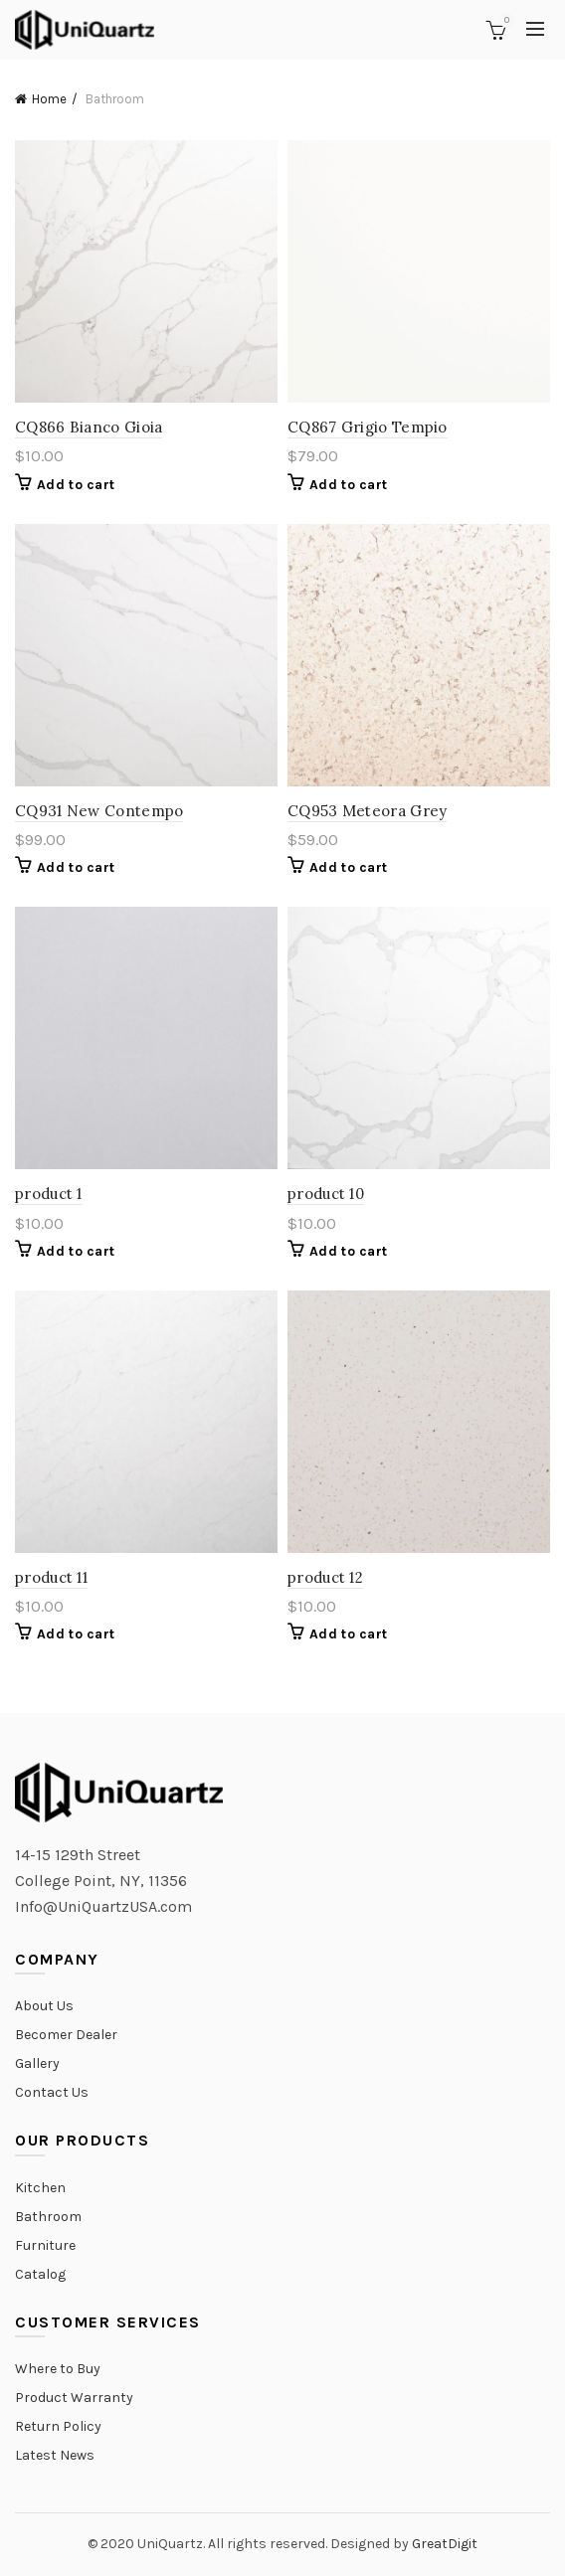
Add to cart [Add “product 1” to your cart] (75, 1251)
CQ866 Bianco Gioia (88, 427)
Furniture (45, 2245)
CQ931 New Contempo (99, 810)
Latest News (54, 2455)
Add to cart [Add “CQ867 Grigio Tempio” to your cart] (348, 484)
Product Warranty (74, 2397)
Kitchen (40, 2187)
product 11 (51, 1577)
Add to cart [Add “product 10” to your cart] (348, 1251)
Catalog (40, 2274)
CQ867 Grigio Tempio (367, 427)
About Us (44, 2005)
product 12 (325, 1577)
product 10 (325, 1193)
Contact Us (52, 2092)
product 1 (49, 1193)
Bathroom (48, 2216)
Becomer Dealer (66, 2034)
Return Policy (58, 2426)
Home (49, 98)
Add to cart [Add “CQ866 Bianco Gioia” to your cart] (75, 484)
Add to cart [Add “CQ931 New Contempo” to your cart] (75, 867)
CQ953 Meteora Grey (367, 810)
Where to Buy (57, 2368)
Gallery (37, 2063)
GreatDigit (444, 2543)
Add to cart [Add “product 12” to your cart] (348, 1634)
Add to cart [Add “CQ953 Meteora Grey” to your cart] (348, 867)
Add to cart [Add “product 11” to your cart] (75, 1634)
